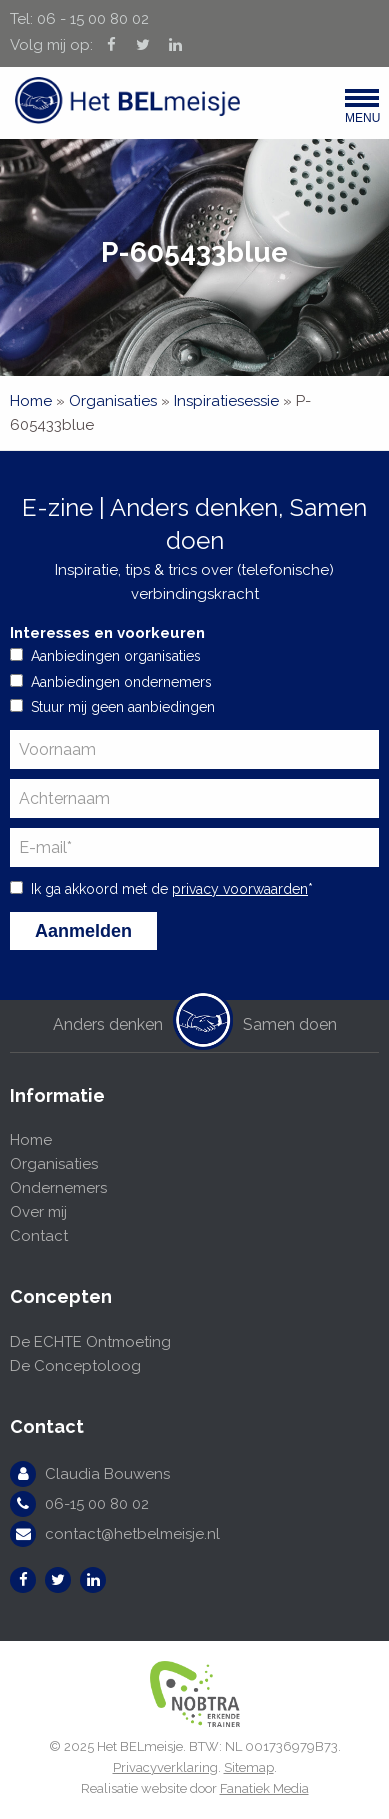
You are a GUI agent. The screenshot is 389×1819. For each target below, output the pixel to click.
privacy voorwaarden (240, 889)
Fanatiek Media (264, 1788)
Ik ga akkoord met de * (172, 889)
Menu (362, 111)
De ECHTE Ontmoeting (90, 1342)
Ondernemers (58, 1188)
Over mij (38, 1212)
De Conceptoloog (75, 1366)
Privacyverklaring (165, 1767)
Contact (39, 1236)
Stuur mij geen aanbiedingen (123, 707)
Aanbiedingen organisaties (116, 656)
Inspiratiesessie (226, 401)
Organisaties (113, 401)
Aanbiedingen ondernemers (121, 682)
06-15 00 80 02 (97, 1504)
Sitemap (249, 1767)
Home (31, 401)
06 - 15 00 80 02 (93, 19)
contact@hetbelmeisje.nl (132, 1534)
